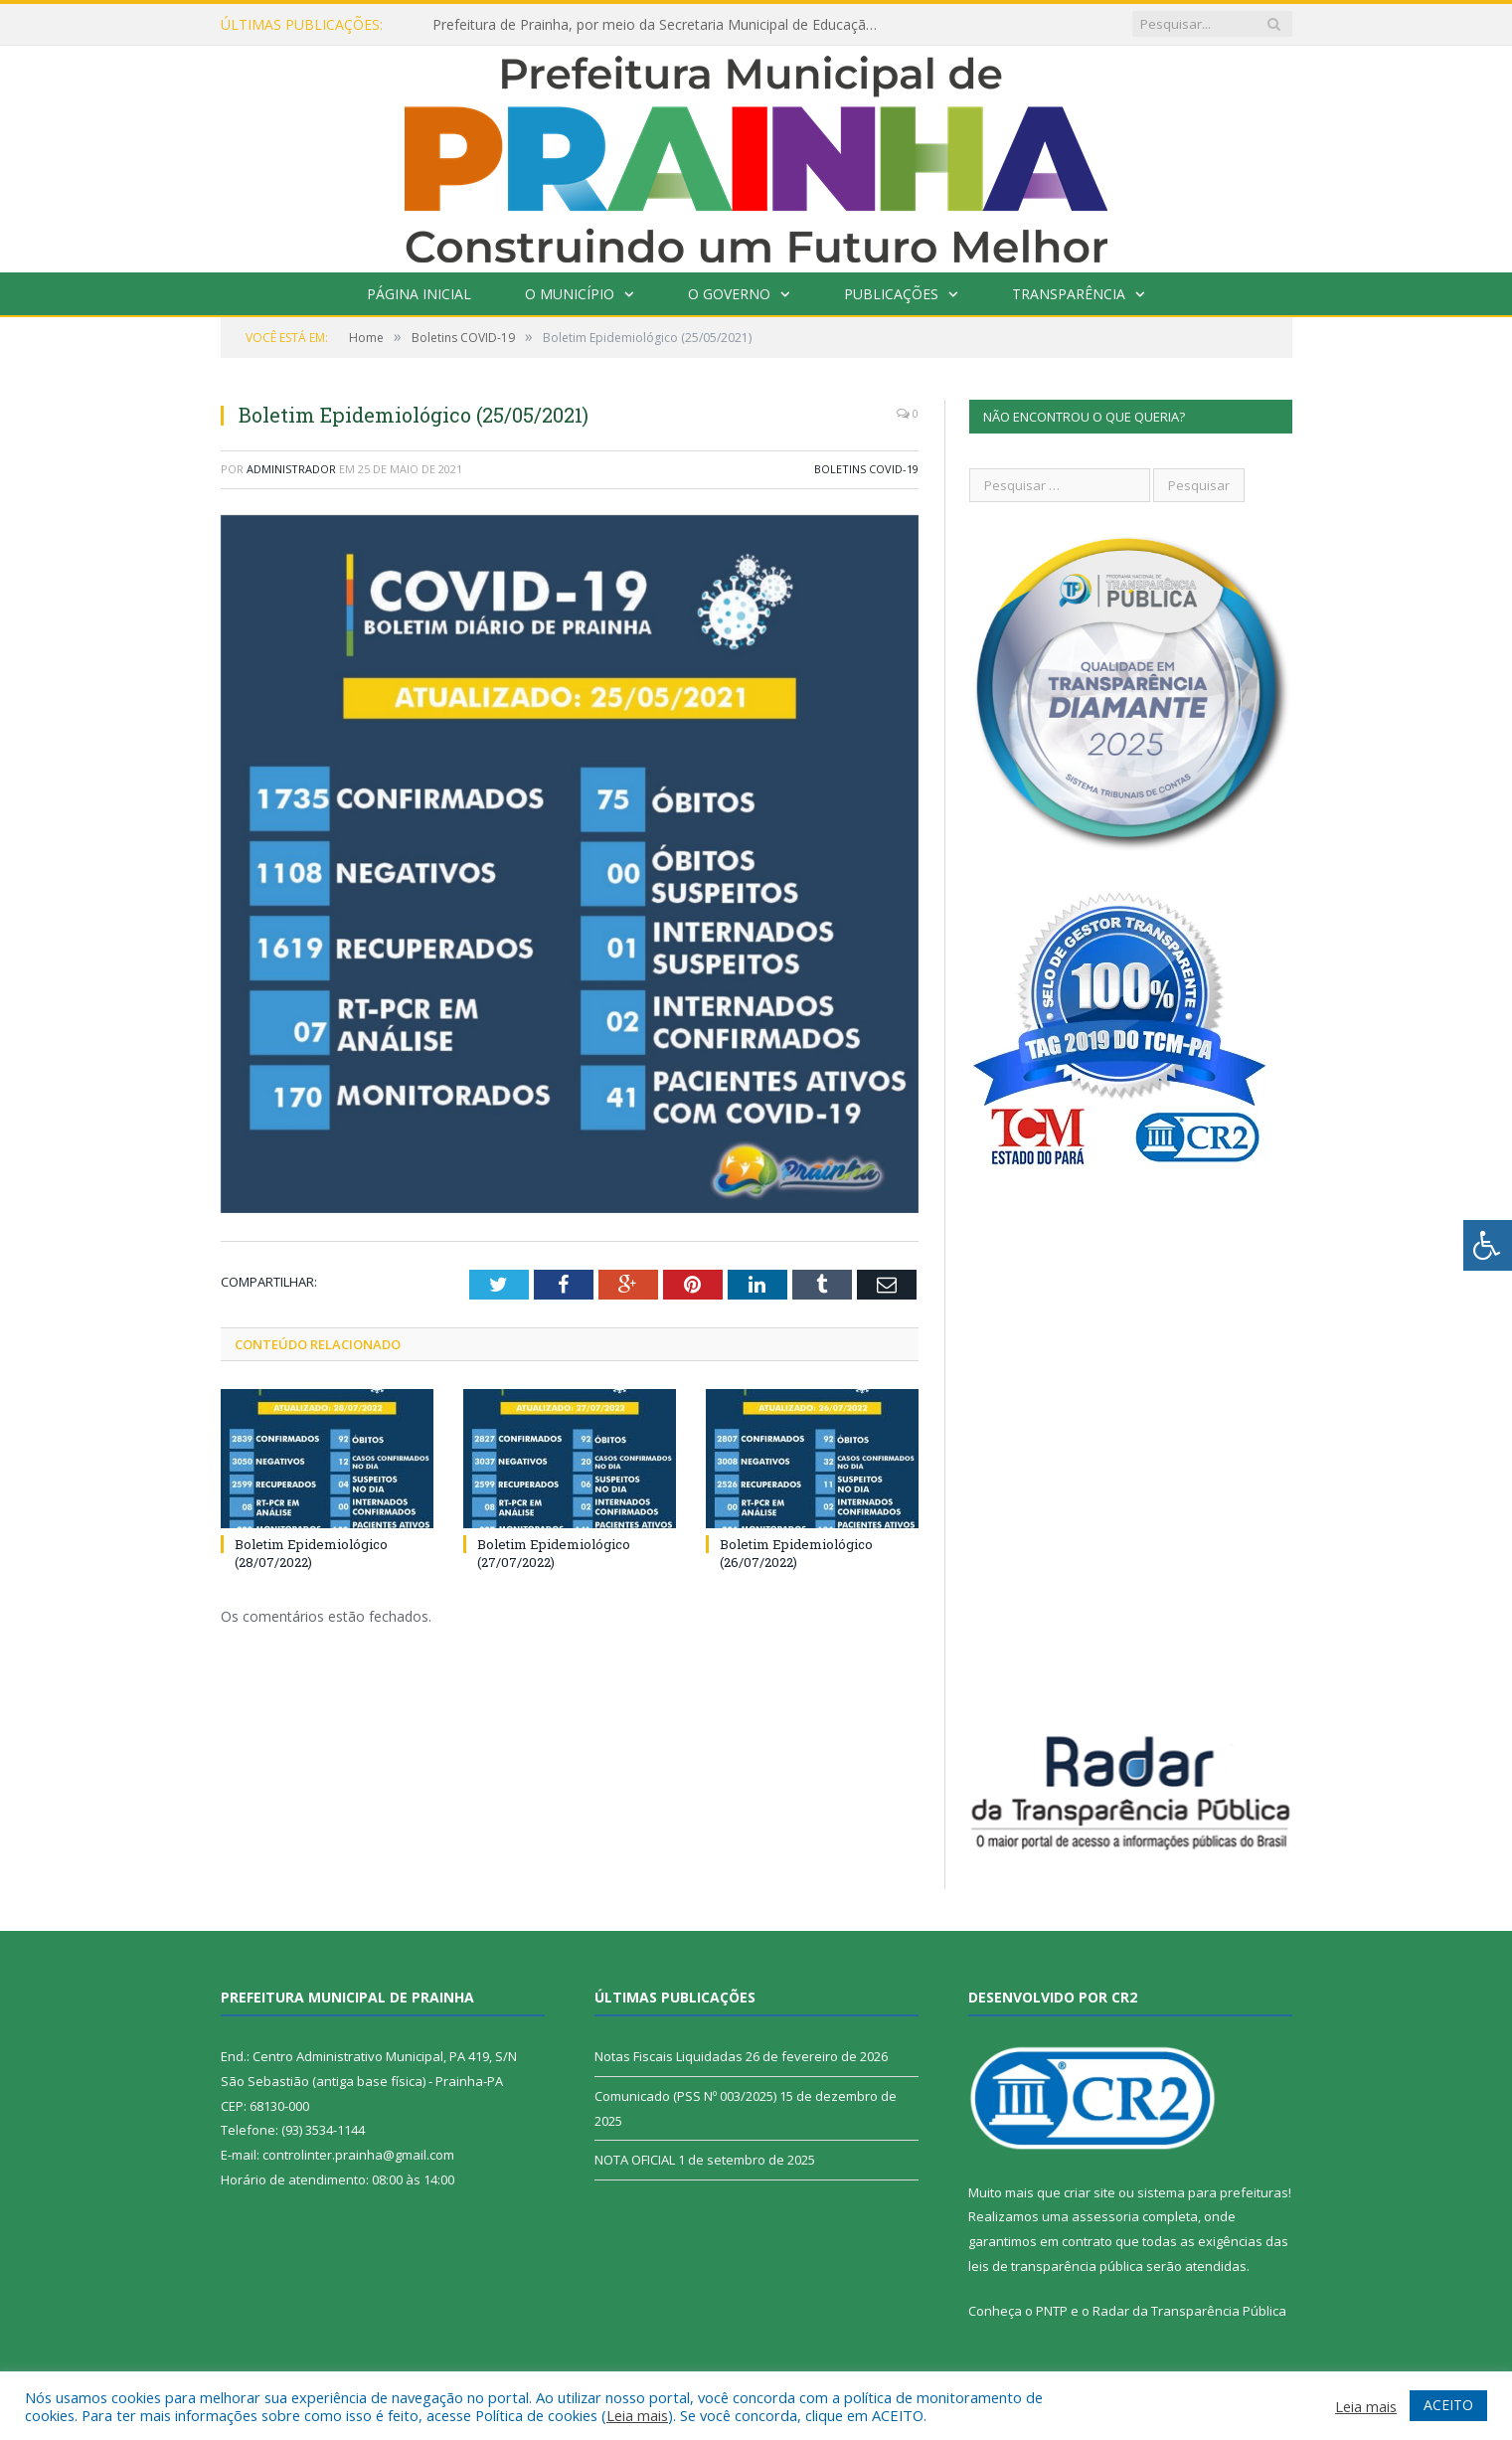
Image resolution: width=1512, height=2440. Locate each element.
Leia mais (637, 2415)
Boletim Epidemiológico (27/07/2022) (553, 1553)
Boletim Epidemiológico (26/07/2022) (796, 1553)
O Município (569, 293)
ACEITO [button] (1448, 2404)
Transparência (1068, 293)
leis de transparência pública (1055, 2266)
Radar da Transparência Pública (1189, 2311)
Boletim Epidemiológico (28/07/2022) (311, 1553)
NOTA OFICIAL (634, 2160)
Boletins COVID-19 (866, 468)
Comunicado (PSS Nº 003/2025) (685, 2096)
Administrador (291, 468)
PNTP (1052, 2311)
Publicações (891, 293)
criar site (1089, 2192)
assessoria (1105, 2216)
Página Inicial (419, 293)
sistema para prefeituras (1212, 2192)
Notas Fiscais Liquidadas (668, 2056)
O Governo (729, 293)
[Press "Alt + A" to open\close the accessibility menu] (1487, 1245)
